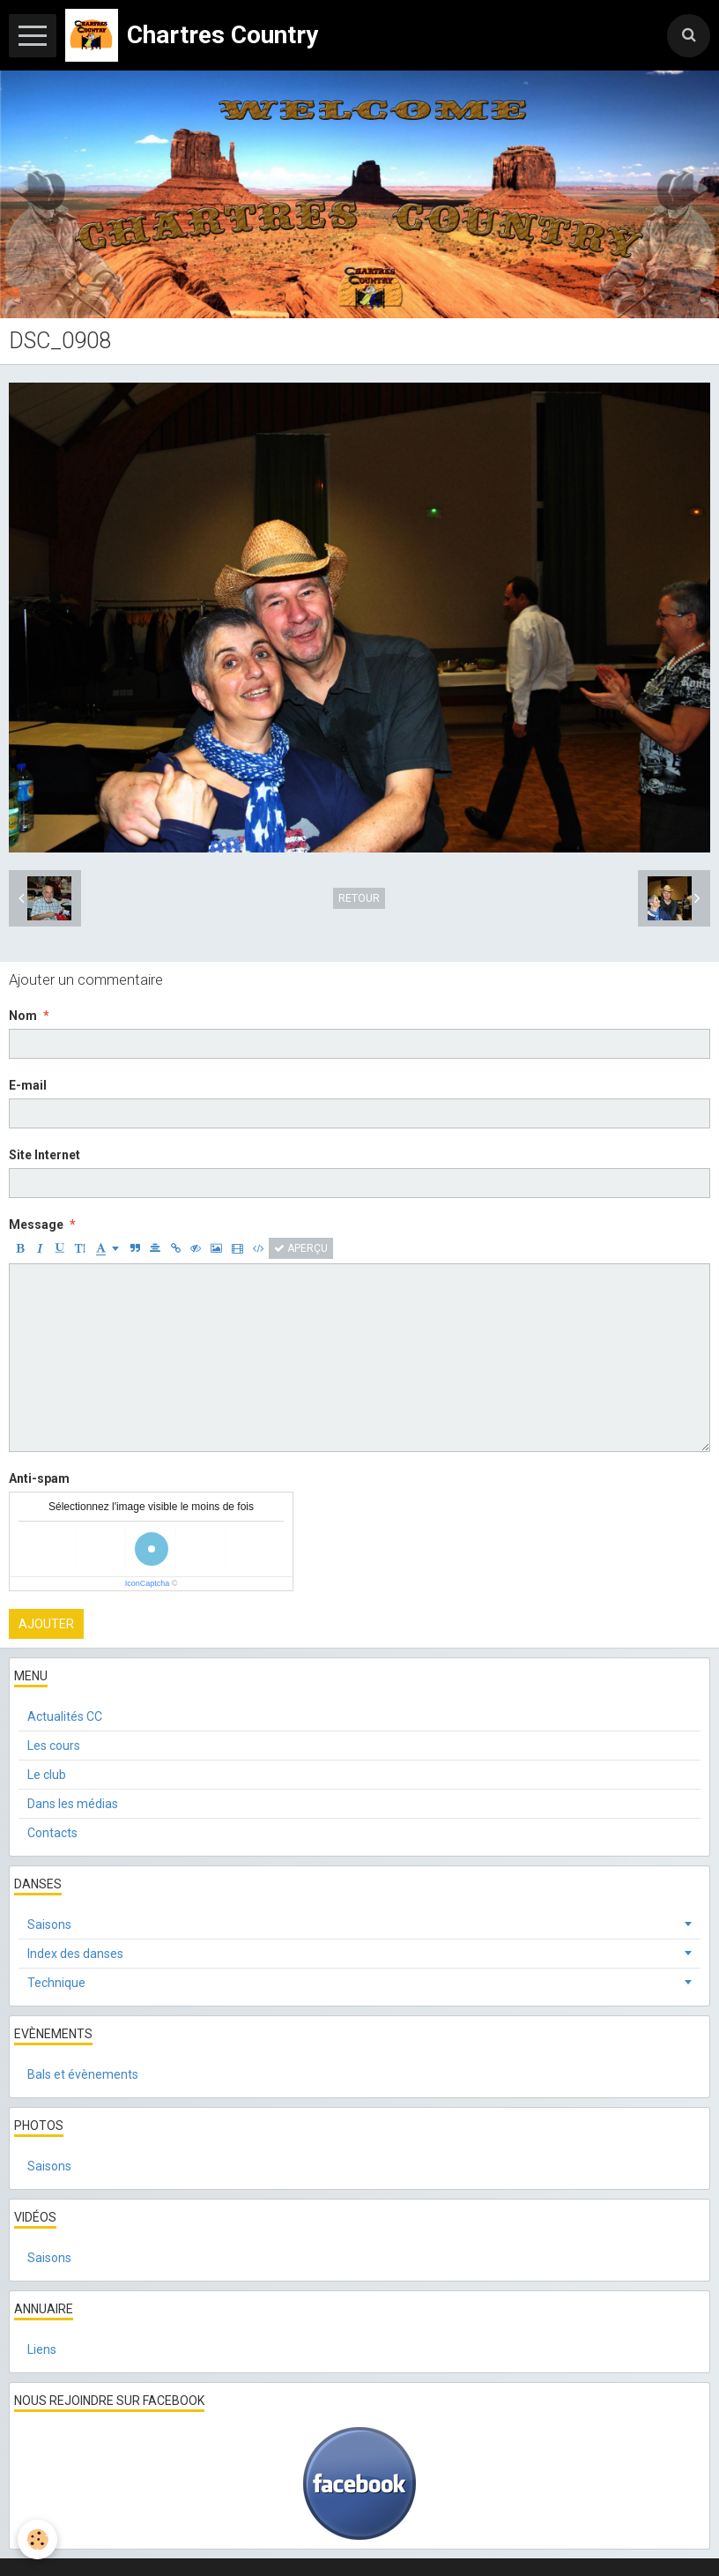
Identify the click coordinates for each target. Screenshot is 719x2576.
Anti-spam (39, 1478)
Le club (46, 1775)
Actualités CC (64, 1716)
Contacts (52, 1833)
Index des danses (75, 1954)
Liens (41, 2349)
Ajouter (46, 1624)
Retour (359, 898)
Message (36, 1224)
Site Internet (44, 1155)
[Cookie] (37, 2539)
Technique (56, 1983)
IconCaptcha (147, 1583)
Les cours (53, 1745)
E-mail (28, 1085)
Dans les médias (72, 1804)
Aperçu (301, 1248)
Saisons (49, 1924)
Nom (23, 1016)
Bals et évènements (82, 2074)
